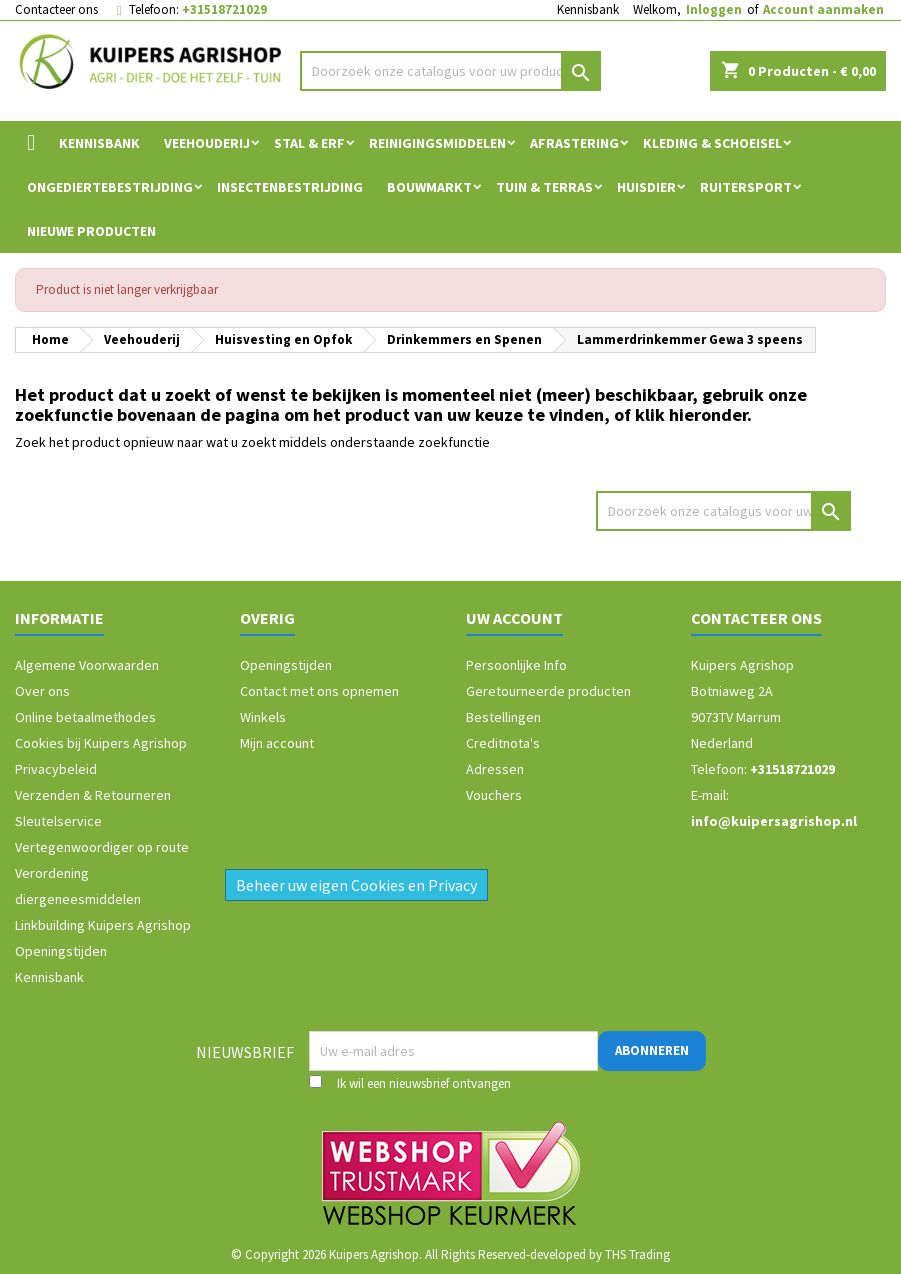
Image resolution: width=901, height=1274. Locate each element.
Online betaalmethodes (85, 717)
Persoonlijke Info (516, 665)
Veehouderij (207, 143)
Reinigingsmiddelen (437, 143)
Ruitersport (746, 187)
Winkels (263, 717)
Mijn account (277, 743)
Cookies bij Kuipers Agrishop (101, 743)
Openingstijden (61, 951)
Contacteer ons (56, 9)
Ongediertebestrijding (110, 187)
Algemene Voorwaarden (87, 665)
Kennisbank (588, 9)
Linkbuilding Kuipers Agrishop (103, 925)
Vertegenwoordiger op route (102, 847)
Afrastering (574, 143)
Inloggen (714, 9)
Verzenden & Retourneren (93, 795)
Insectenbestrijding (290, 187)
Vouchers (494, 795)
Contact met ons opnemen (319, 691)
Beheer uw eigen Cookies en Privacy (356, 885)
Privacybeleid (56, 769)
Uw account (514, 618)
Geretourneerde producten (548, 691)
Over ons (42, 691)
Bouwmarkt (429, 187)
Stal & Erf (309, 143)
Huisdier (646, 187)
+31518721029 (224, 9)
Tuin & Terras (544, 187)
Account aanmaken (823, 9)
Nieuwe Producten (91, 231)
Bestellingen (503, 717)
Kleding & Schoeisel (712, 143)
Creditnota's (503, 743)
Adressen (495, 769)
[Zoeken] (450, 71)
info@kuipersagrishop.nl (774, 821)
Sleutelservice (58, 821)
